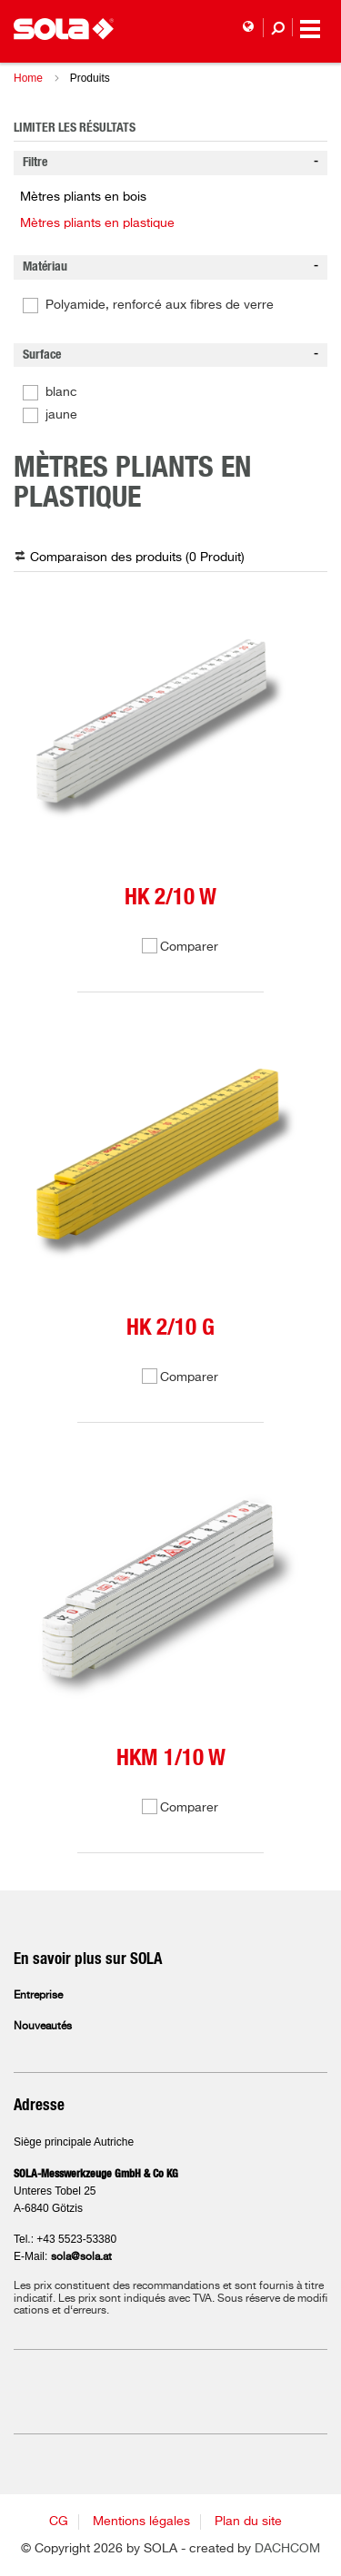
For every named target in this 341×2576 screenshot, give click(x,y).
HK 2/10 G (170, 1328)
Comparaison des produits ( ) (137, 557)
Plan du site (248, 2521)
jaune (61, 415)
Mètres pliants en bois (83, 197)
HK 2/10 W (170, 897)
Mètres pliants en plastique (97, 223)
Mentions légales (141, 2521)
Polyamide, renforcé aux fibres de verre (159, 305)
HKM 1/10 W (171, 1758)
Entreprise (38, 1995)
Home (28, 78)
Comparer (189, 947)
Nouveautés (43, 2026)
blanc (61, 392)
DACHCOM (287, 2548)
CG (58, 2521)
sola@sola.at (81, 2257)
